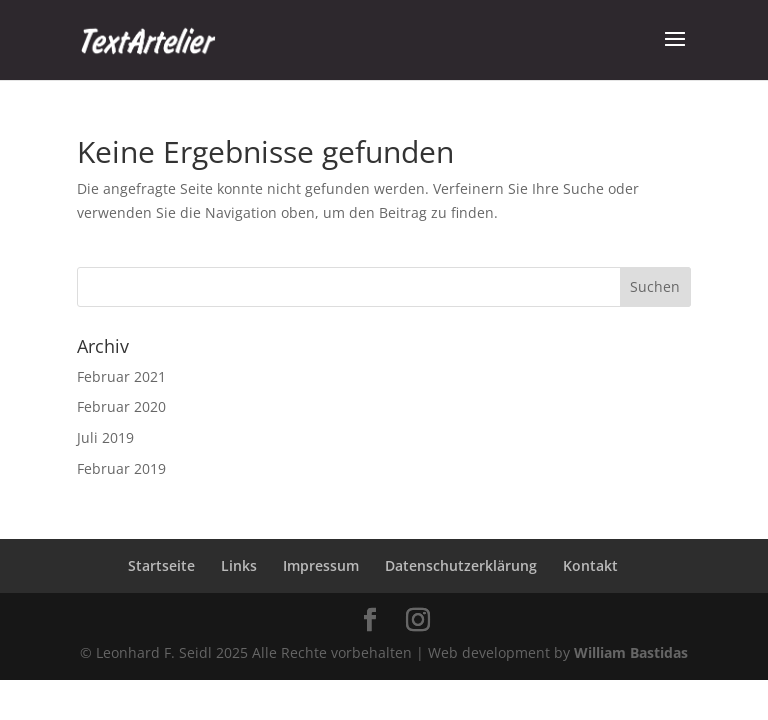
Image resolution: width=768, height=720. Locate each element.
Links (239, 565)
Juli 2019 (105, 437)
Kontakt (590, 565)
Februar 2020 (121, 406)
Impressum (321, 565)
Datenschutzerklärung (461, 565)
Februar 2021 (121, 376)
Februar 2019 (121, 468)
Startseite (161, 565)
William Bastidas (631, 652)
